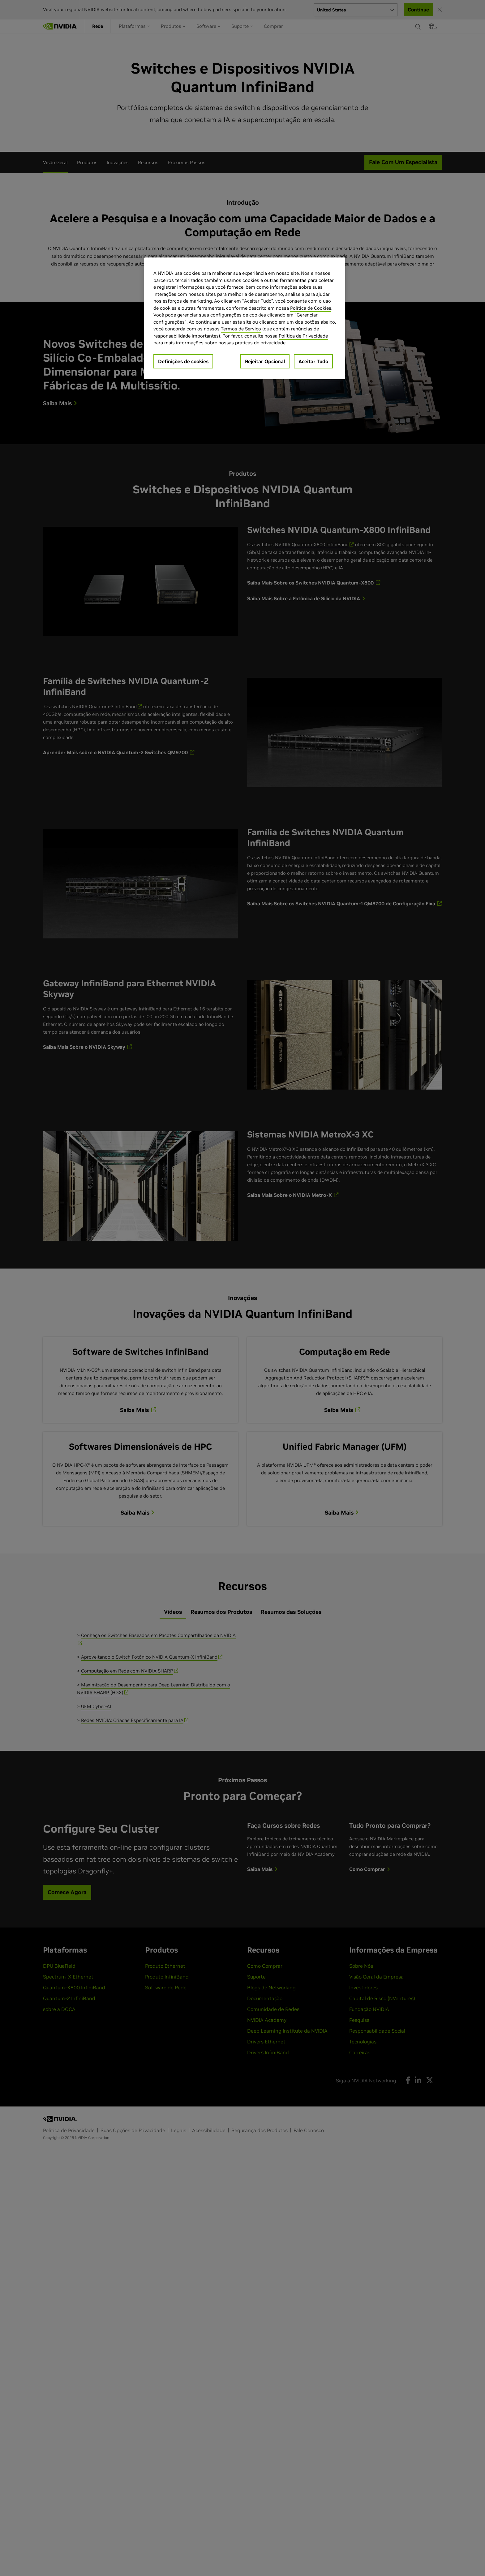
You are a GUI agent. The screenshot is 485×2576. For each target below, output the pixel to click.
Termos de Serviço (241, 329)
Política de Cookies (310, 308)
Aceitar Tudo (313, 361)
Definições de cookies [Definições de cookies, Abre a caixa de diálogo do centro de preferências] (183, 361)
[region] (244, 318)
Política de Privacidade (303, 336)
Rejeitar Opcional (265, 361)
